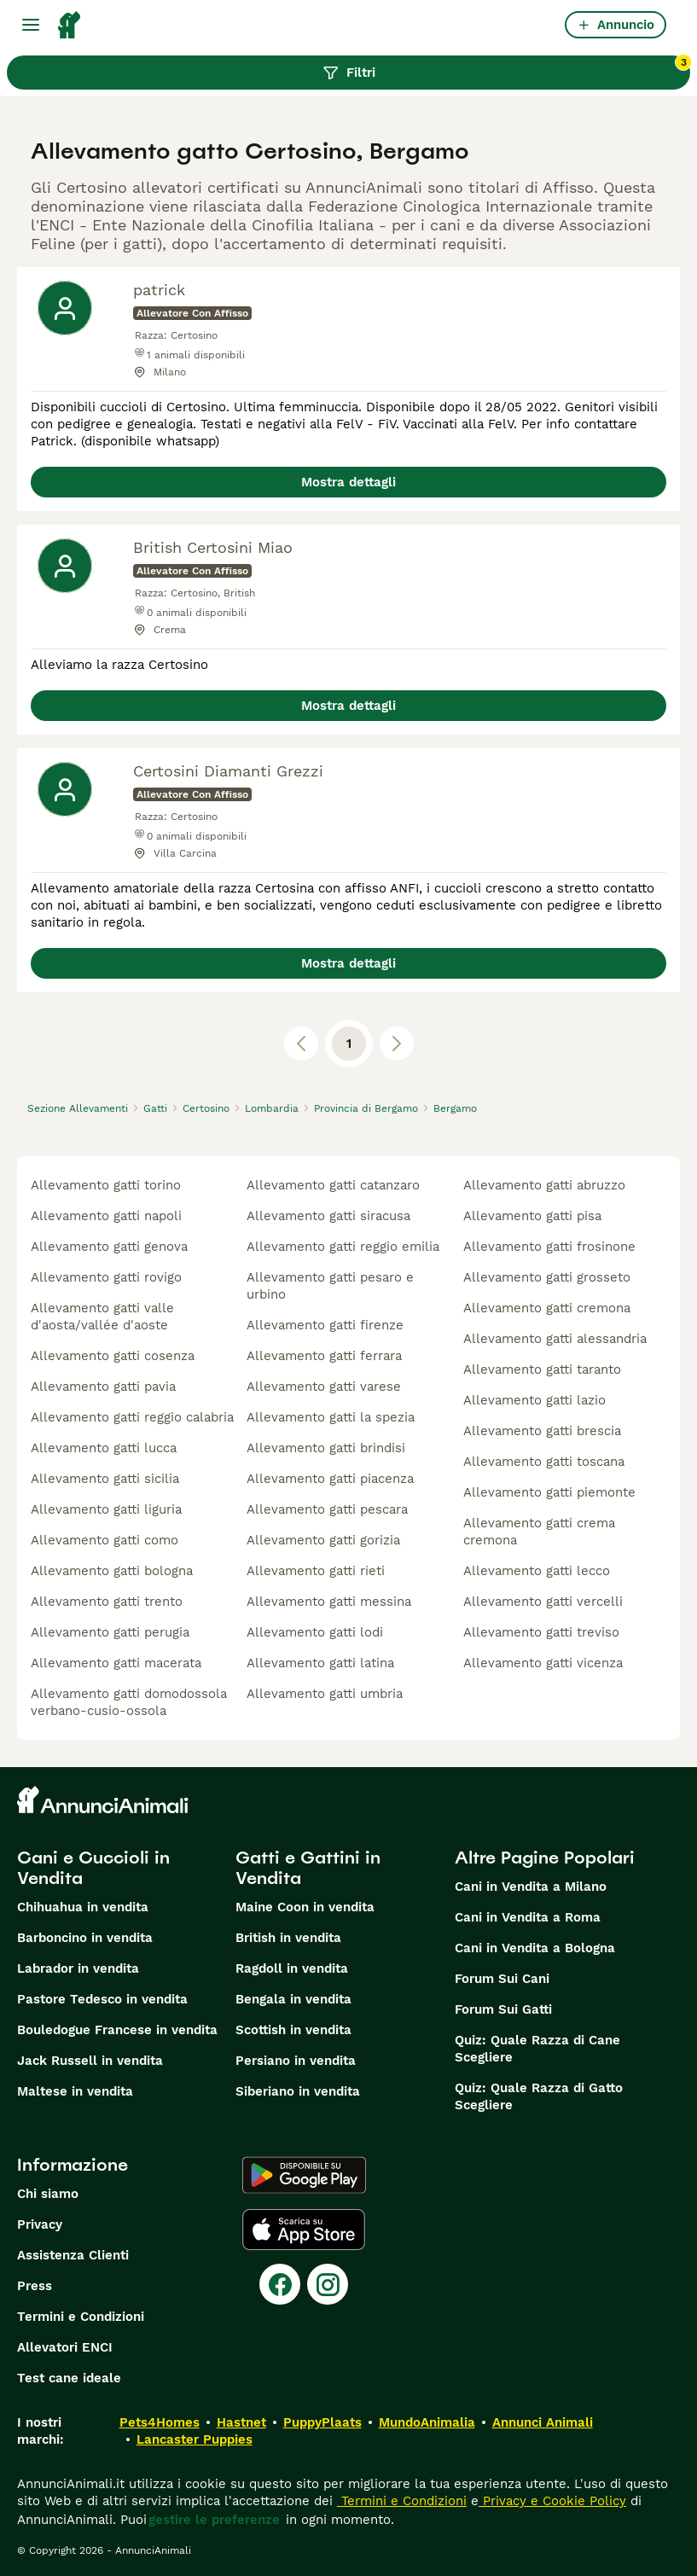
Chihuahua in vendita (82, 1907)
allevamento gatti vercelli (543, 1601)
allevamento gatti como (104, 1540)
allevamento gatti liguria (106, 1509)
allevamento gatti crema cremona (539, 1531)
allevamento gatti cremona (546, 1308)
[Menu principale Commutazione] (31, 25)
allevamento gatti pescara (327, 1509)
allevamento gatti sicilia (105, 1478)
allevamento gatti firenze (325, 1325)
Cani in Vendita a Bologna (535, 1948)
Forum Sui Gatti (503, 2009)
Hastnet (241, 2422)
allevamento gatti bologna (112, 1571)
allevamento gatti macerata (116, 1663)
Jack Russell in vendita (90, 2060)
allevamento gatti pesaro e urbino (330, 1286)
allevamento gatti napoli (106, 1216)
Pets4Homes (159, 2422)
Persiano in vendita (295, 2060)
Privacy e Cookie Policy (552, 2501)
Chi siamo (47, 2193)
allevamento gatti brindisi (326, 1448)
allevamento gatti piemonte (549, 1492)
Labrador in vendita (78, 1968)
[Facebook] (279, 2284)
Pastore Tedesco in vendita (102, 1999)
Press (34, 2286)
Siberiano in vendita (297, 2091)
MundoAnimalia (427, 2422)
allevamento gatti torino (106, 1185)
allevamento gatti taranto (542, 1369)
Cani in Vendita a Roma (528, 1917)
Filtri (506, 68)
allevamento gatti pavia (103, 1386)
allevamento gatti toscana (543, 1461)
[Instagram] (327, 2284)
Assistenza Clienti (73, 2255)
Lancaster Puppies (194, 2439)
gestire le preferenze (214, 2519)
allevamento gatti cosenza (113, 1356)
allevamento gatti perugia (110, 1632)
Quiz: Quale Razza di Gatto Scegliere (539, 2096)
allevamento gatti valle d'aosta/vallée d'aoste (102, 1316)
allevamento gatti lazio (534, 1400)
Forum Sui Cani (502, 1978)
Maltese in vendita (75, 2091)
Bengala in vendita (293, 1999)
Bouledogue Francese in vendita (117, 2030)
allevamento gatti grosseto (546, 1277)
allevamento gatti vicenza (543, 1663)
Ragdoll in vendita (291, 1968)
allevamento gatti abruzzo (544, 1185)
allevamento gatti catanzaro (333, 1185)
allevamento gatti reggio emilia (343, 1246)
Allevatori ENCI (65, 2347)
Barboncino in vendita (85, 1937)
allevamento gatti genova (109, 1246)
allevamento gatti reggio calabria (132, 1417)
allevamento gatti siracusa (328, 1216)
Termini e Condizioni (80, 2316)
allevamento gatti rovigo (106, 1277)
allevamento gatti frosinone (549, 1246)
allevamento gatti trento (107, 1601)
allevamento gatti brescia (542, 1431)
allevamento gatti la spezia (331, 1417)
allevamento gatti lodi (315, 1632)
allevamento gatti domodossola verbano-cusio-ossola (129, 1702)
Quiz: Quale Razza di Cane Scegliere (537, 2048)
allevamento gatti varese (324, 1386)
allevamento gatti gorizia (323, 1540)
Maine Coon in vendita (305, 1907)
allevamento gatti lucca (104, 1448)
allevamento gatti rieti (316, 1571)
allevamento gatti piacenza (330, 1478)
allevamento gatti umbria (325, 1693)
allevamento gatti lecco (536, 1571)
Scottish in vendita (293, 2030)
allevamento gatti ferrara (324, 1356)
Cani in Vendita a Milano (531, 1886)
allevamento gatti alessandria (555, 1338)
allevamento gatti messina (329, 1601)
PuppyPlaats (322, 2422)
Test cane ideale (69, 2378)
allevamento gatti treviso (541, 1632)
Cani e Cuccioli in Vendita (93, 1867)
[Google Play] (304, 2174)
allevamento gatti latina (320, 1663)
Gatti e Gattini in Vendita (307, 1867)
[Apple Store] (303, 2229)
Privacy (39, 2224)
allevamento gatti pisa (532, 1216)
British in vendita (288, 1937)
